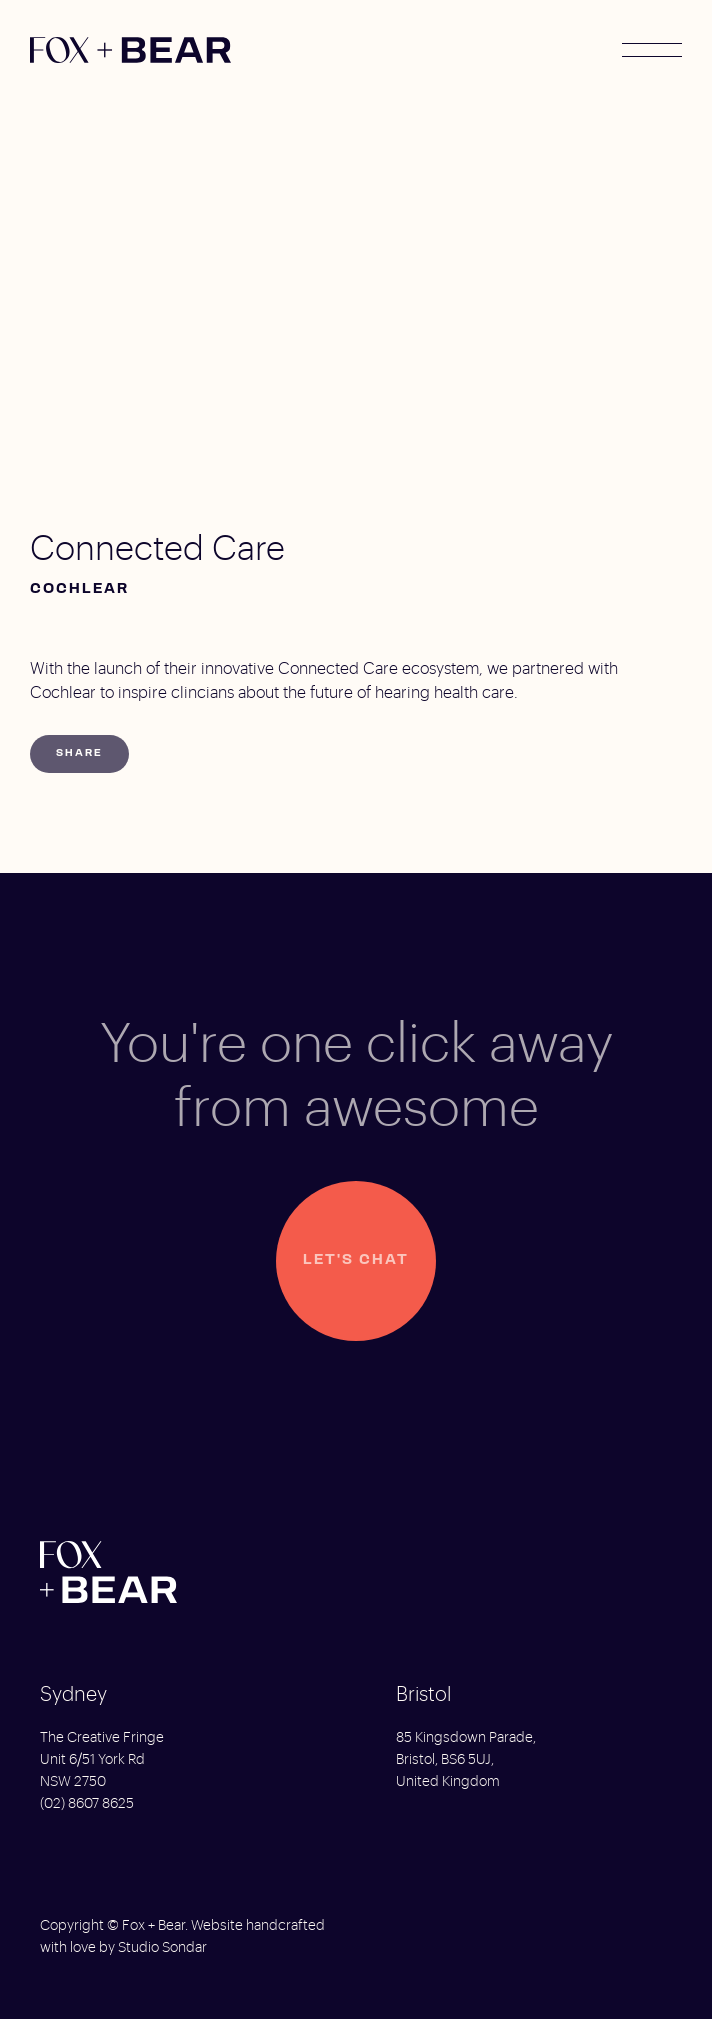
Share (79, 753)
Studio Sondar (162, 1948)
